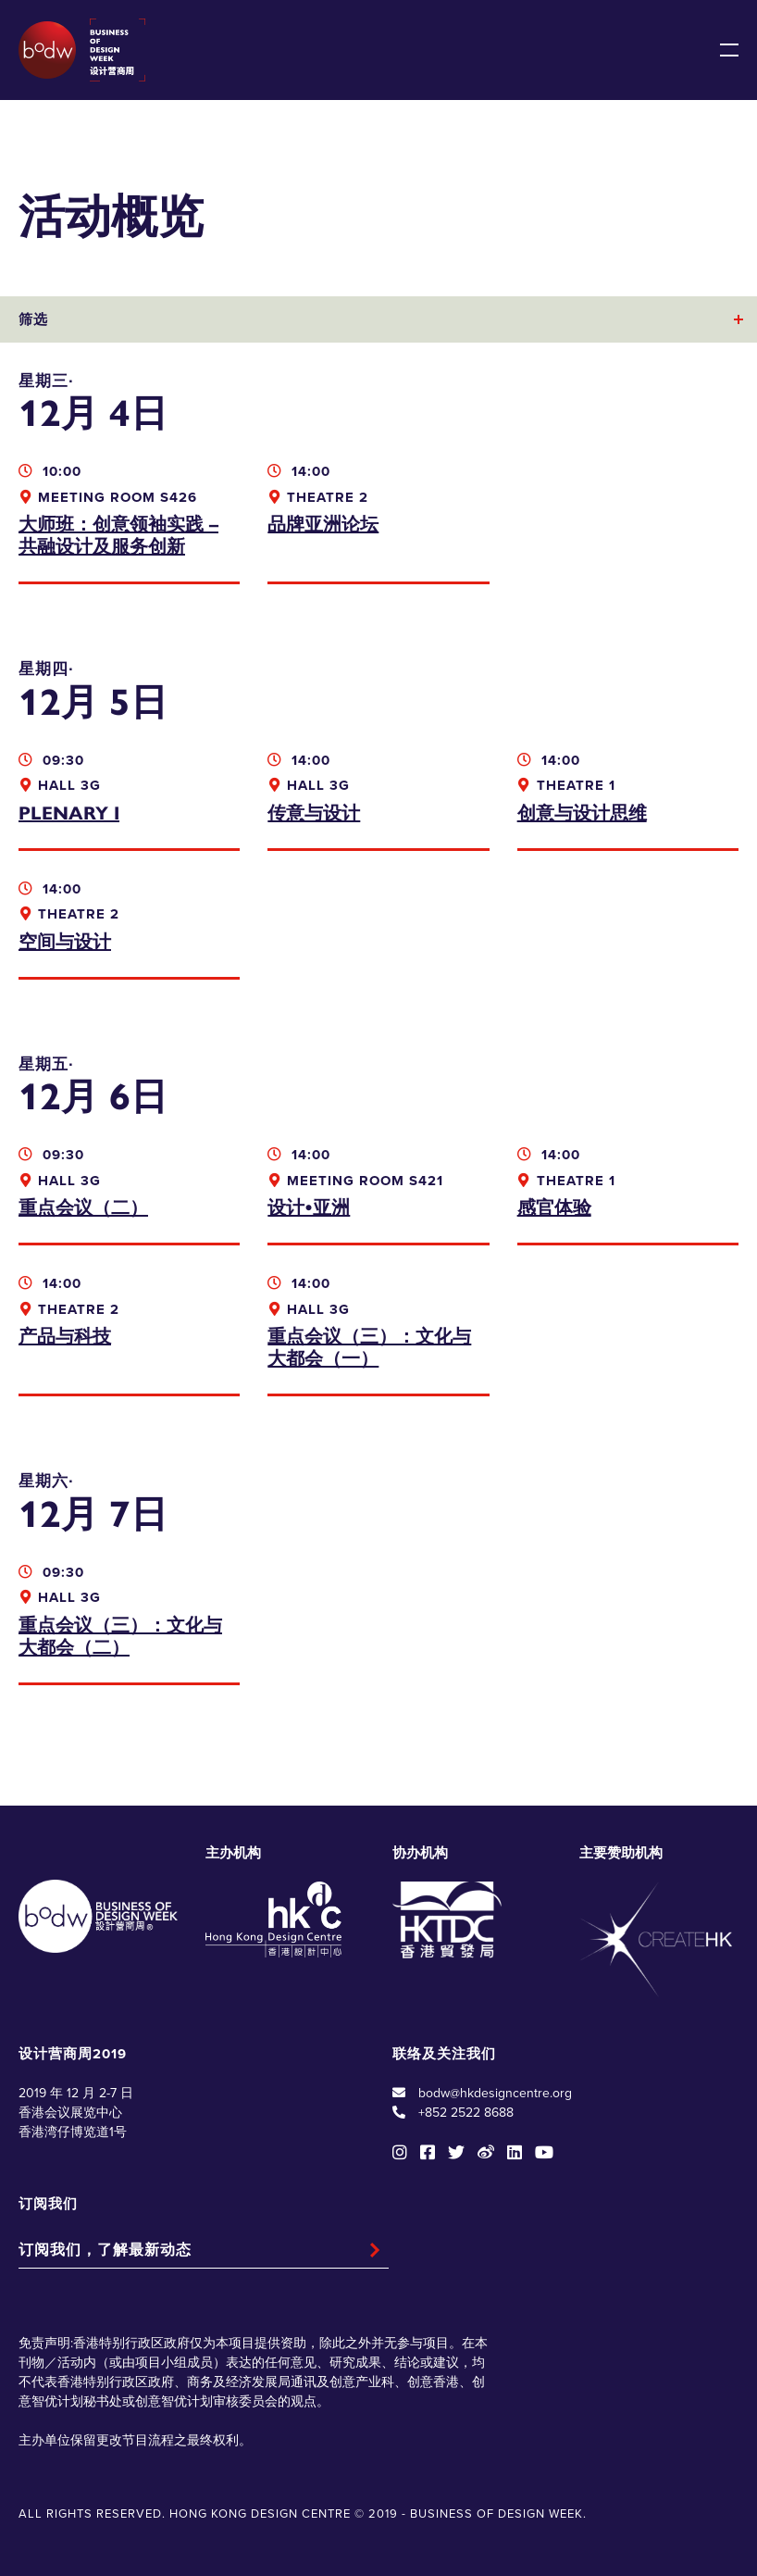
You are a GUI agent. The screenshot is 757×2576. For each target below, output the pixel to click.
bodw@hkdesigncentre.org (495, 2093)
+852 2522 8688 (466, 2112)
